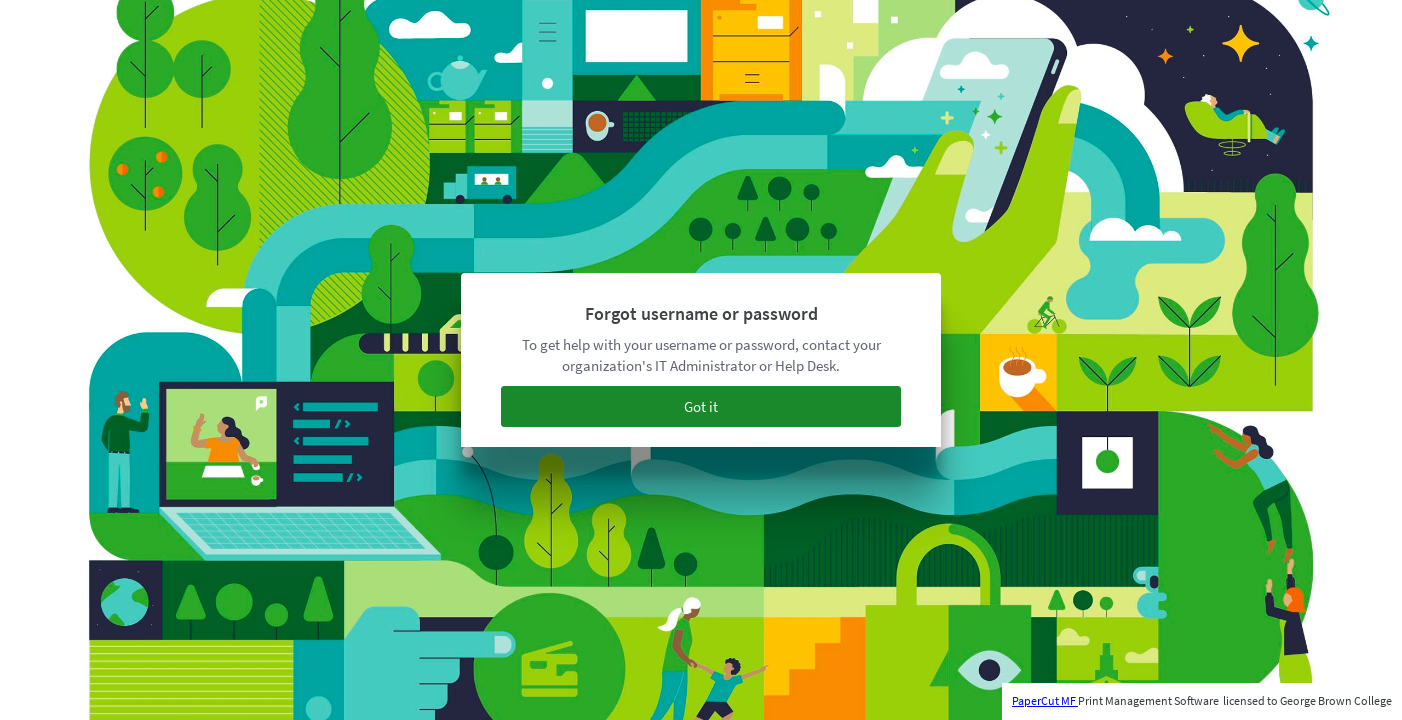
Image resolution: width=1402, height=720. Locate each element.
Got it (701, 406)
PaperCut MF (1045, 700)
